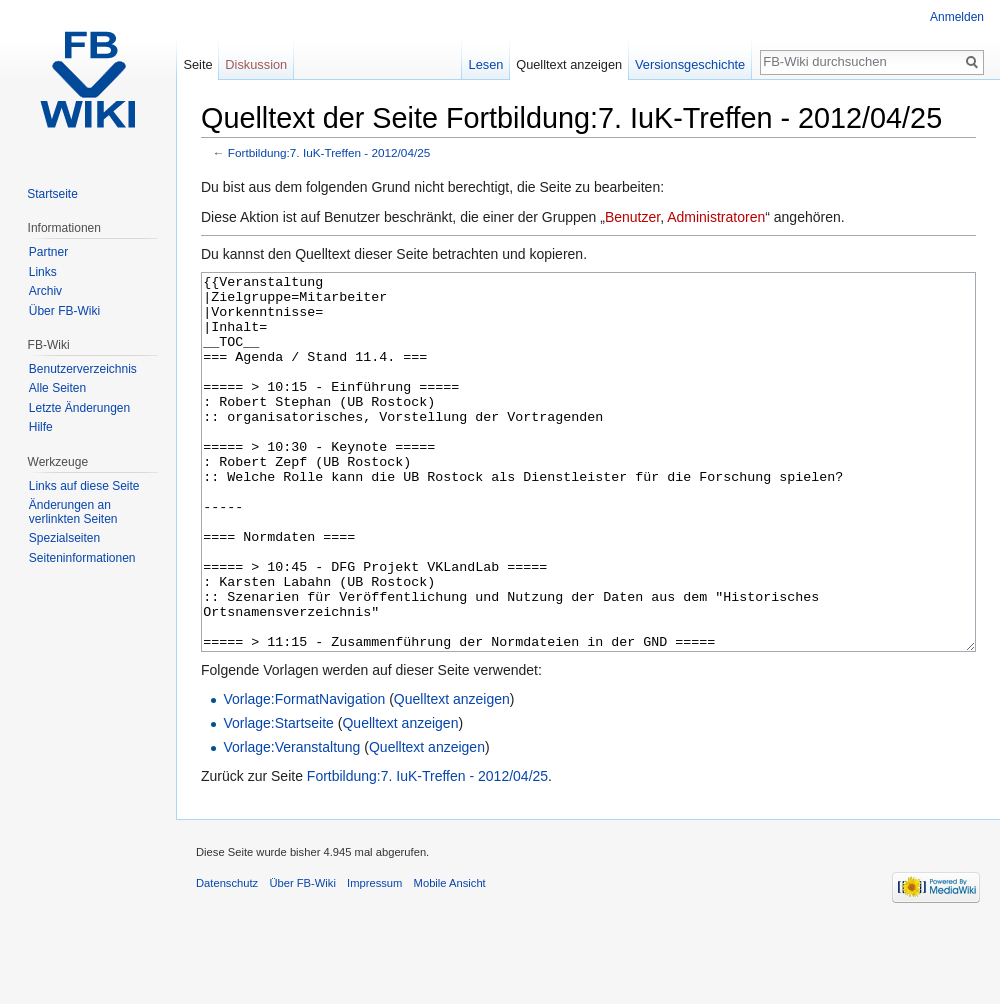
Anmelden (957, 17)
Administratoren (716, 217)
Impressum (374, 958)
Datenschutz (227, 958)
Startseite (52, 194)
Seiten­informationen (82, 558)
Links (43, 272)
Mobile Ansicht (450, 958)
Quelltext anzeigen (452, 774)
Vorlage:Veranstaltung (291, 822)
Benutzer (632, 217)
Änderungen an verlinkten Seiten (73, 512)
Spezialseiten (64, 538)
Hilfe (41, 427)
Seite (197, 64)
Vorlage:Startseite (278, 798)
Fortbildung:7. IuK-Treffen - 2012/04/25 (329, 152)
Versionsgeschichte (690, 64)
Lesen (486, 64)
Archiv (45, 291)
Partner (48, 252)
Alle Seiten (57, 388)
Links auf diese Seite (84, 486)
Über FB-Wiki (64, 311)
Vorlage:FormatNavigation (304, 774)
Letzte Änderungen (79, 408)
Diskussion (256, 64)
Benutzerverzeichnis (83, 369)
